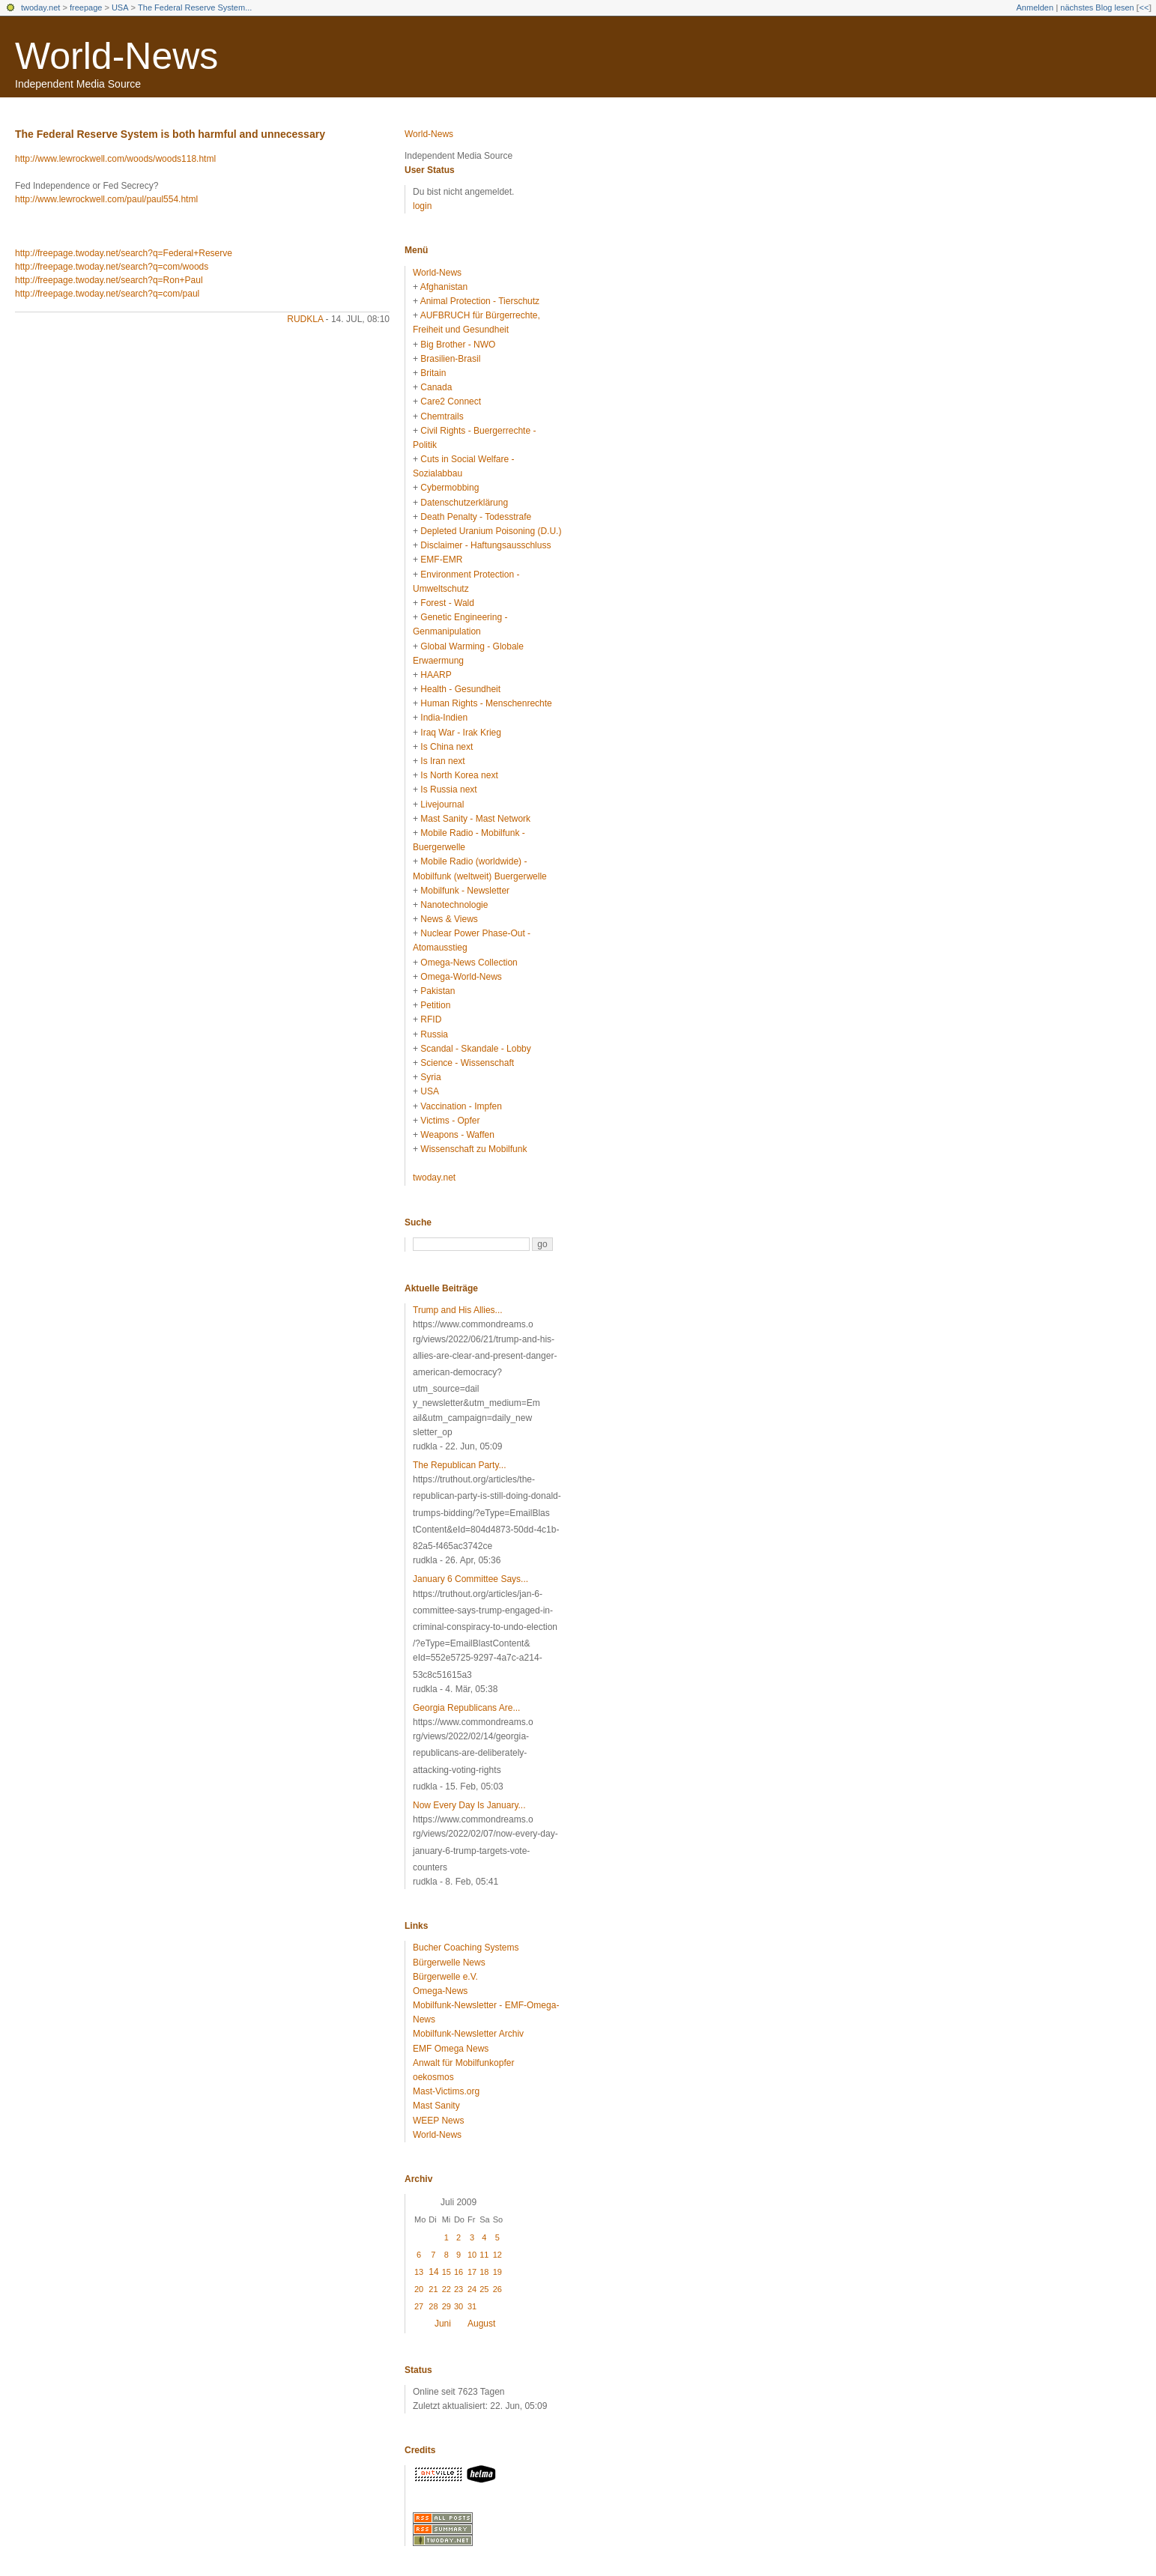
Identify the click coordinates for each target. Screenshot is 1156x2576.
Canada (436, 387)
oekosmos (433, 2077)
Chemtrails (441, 416)
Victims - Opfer (449, 1120)
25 (483, 2289)
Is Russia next (448, 789)
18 (483, 2271)
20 (418, 2289)
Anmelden (1035, 7)
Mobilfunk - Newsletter (464, 890)
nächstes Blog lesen (1097, 7)
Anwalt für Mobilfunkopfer (463, 2063)
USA (120, 7)
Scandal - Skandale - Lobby (475, 1048)
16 (458, 2271)
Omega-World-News (460, 977)
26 (497, 2289)
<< (1144, 7)
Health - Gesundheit (460, 689)
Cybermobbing (449, 487)
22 (446, 2289)
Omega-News (440, 1991)
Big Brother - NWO (457, 344)
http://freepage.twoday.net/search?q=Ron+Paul (109, 280)
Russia (434, 1034)
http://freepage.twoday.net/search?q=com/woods (111, 266)
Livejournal (442, 804)
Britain (433, 373)
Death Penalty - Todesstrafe (475, 517)
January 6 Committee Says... (470, 1579)
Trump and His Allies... (458, 1310)
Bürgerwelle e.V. (445, 1977)
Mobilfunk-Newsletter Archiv (468, 2033)
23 (458, 2289)
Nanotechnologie (454, 905)
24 (471, 2289)
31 (471, 2306)
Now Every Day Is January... (469, 1805)
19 (497, 2271)
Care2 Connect (450, 401)
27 (418, 2306)
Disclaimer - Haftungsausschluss (485, 545)
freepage (86, 7)
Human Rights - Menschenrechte (485, 703)
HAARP (435, 675)
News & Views (448, 919)
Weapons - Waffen (457, 1135)
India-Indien (443, 717)
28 (433, 2306)
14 (433, 2272)
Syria (430, 1077)
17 (471, 2271)
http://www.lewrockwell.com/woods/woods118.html (115, 159)
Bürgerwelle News (449, 1962)
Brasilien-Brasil (450, 359)
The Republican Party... (459, 1465)
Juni (443, 2323)
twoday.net (40, 7)
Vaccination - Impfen (461, 1106)
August (481, 2323)
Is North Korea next (458, 775)
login (422, 206)
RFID (430, 1019)
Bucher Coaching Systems (465, 1947)
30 (458, 2306)
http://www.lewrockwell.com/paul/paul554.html (106, 199)
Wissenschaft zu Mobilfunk (473, 1149)
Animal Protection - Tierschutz (479, 301)
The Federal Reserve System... (195, 7)
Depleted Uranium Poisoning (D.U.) (490, 531)
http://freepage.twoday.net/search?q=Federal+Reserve (123, 253)
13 (418, 2271)
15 (446, 2271)
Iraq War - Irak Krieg (460, 732)
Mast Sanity (436, 2105)
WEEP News (438, 2120)
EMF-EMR (441, 559)
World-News (116, 56)
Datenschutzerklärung (464, 502)
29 (446, 2306)
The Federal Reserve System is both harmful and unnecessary (170, 134)
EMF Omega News (450, 2048)
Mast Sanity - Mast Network (475, 818)
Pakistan (437, 991)
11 (483, 2254)
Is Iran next (442, 761)
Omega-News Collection (468, 962)
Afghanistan (443, 287)
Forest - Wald (447, 603)
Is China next (446, 747)
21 (433, 2289)
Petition (435, 1005)
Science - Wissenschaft (467, 1063)
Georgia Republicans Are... (466, 1708)
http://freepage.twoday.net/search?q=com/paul (107, 293)
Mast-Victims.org (446, 2091)
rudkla (305, 319)
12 (497, 2254)
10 (471, 2254)
